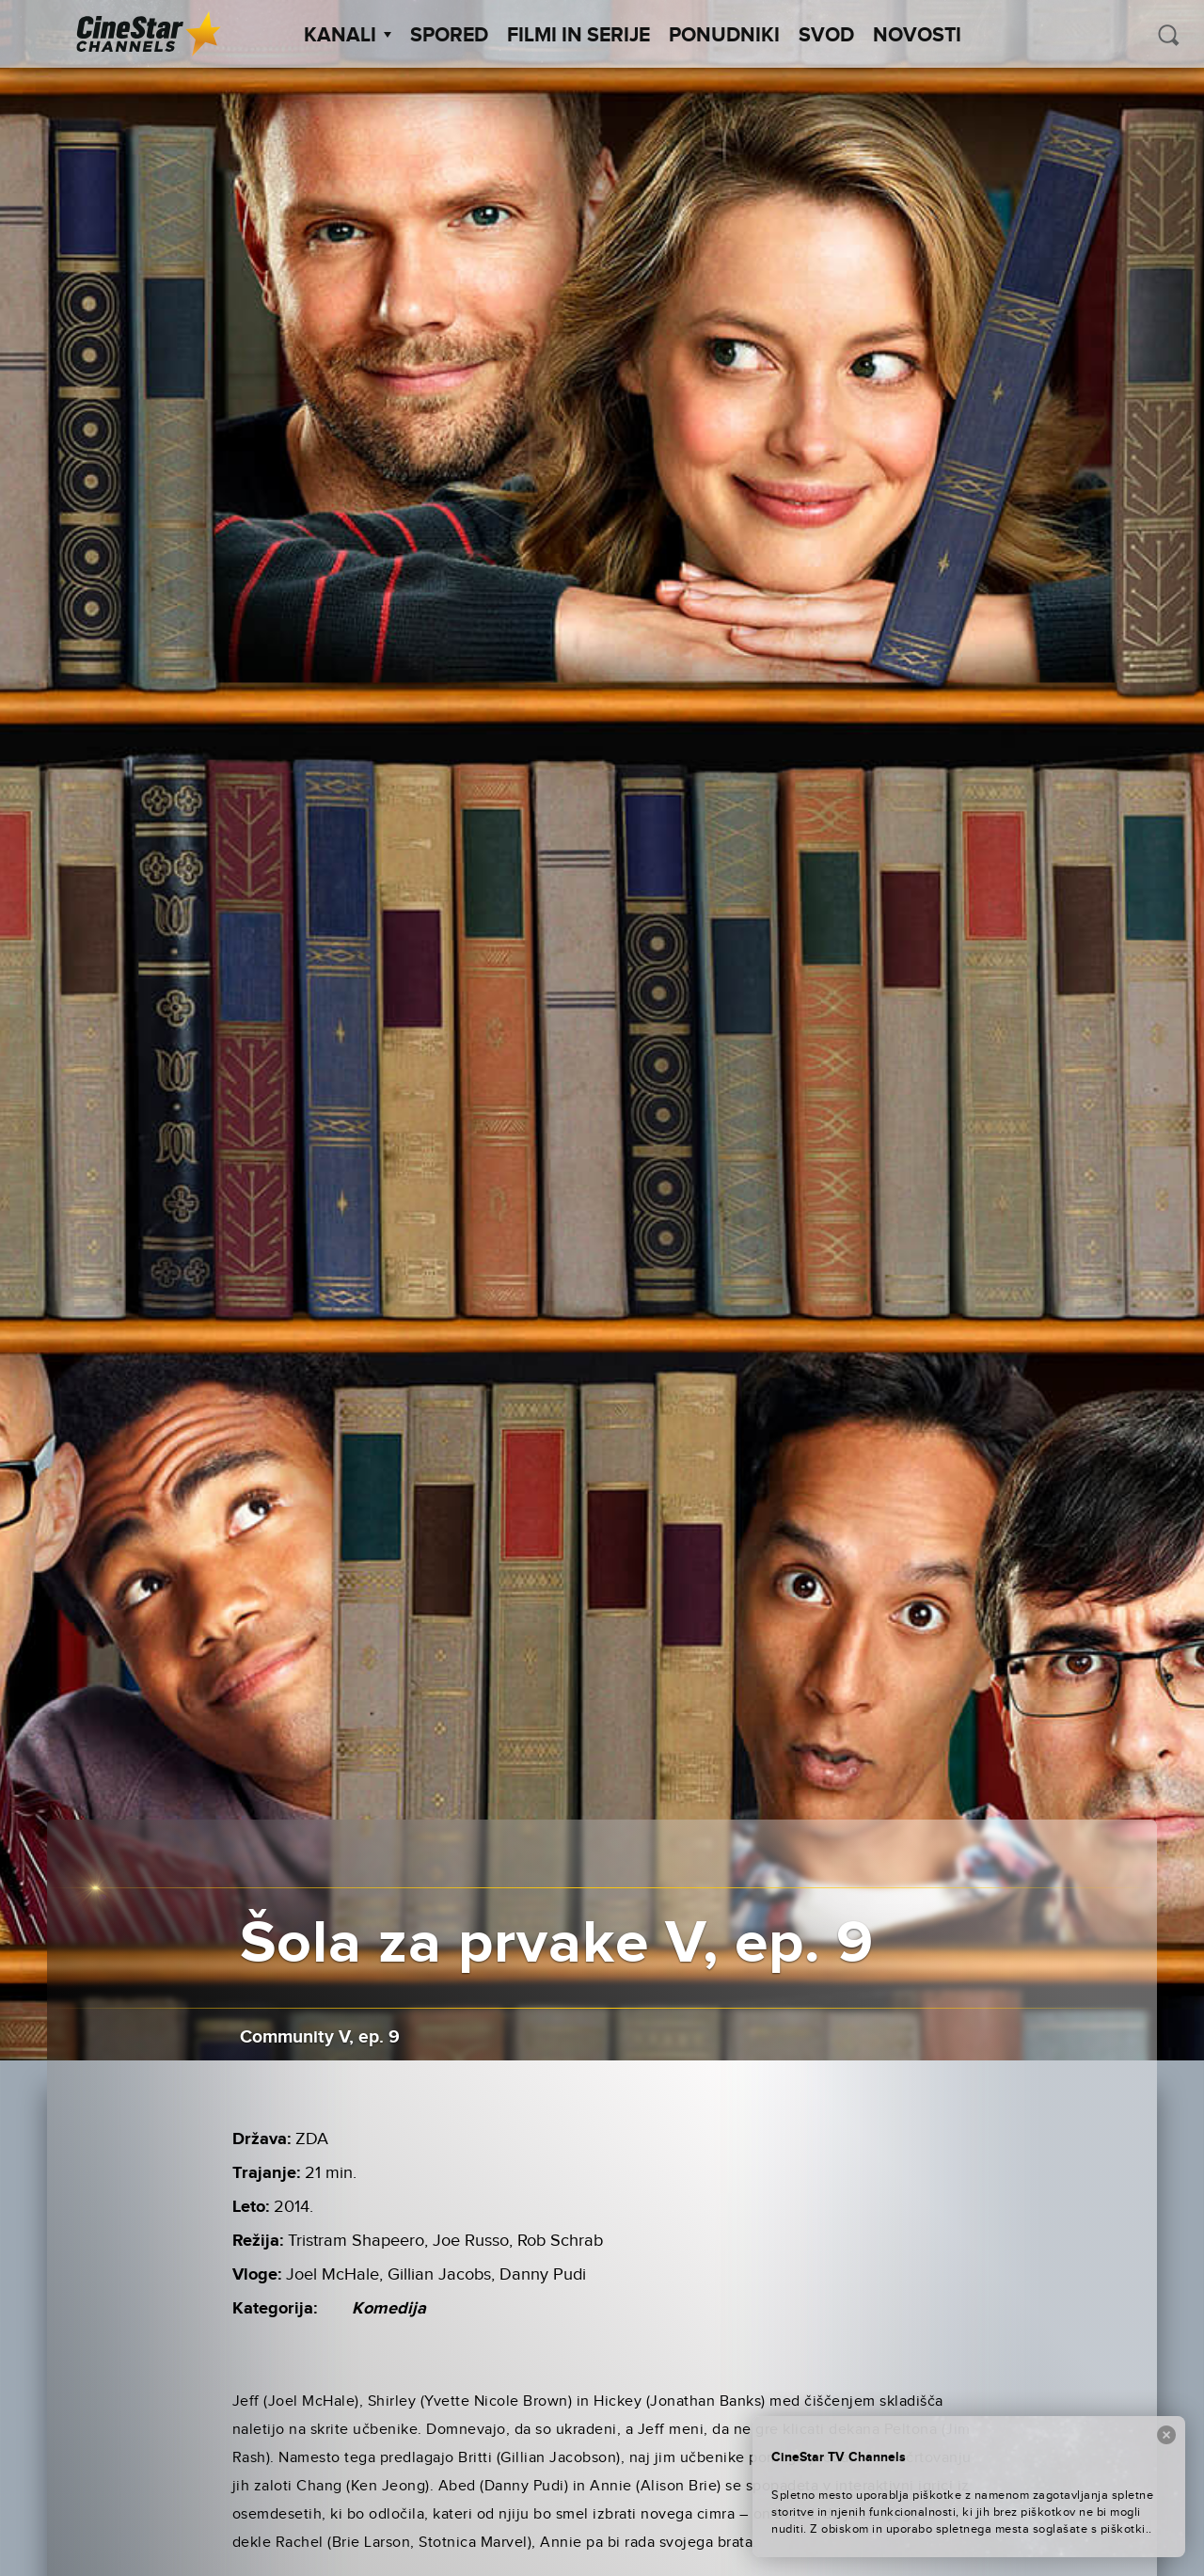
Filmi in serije (578, 36)
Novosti (917, 36)
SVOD (826, 36)
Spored (449, 36)
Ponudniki (724, 36)
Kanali (347, 36)
